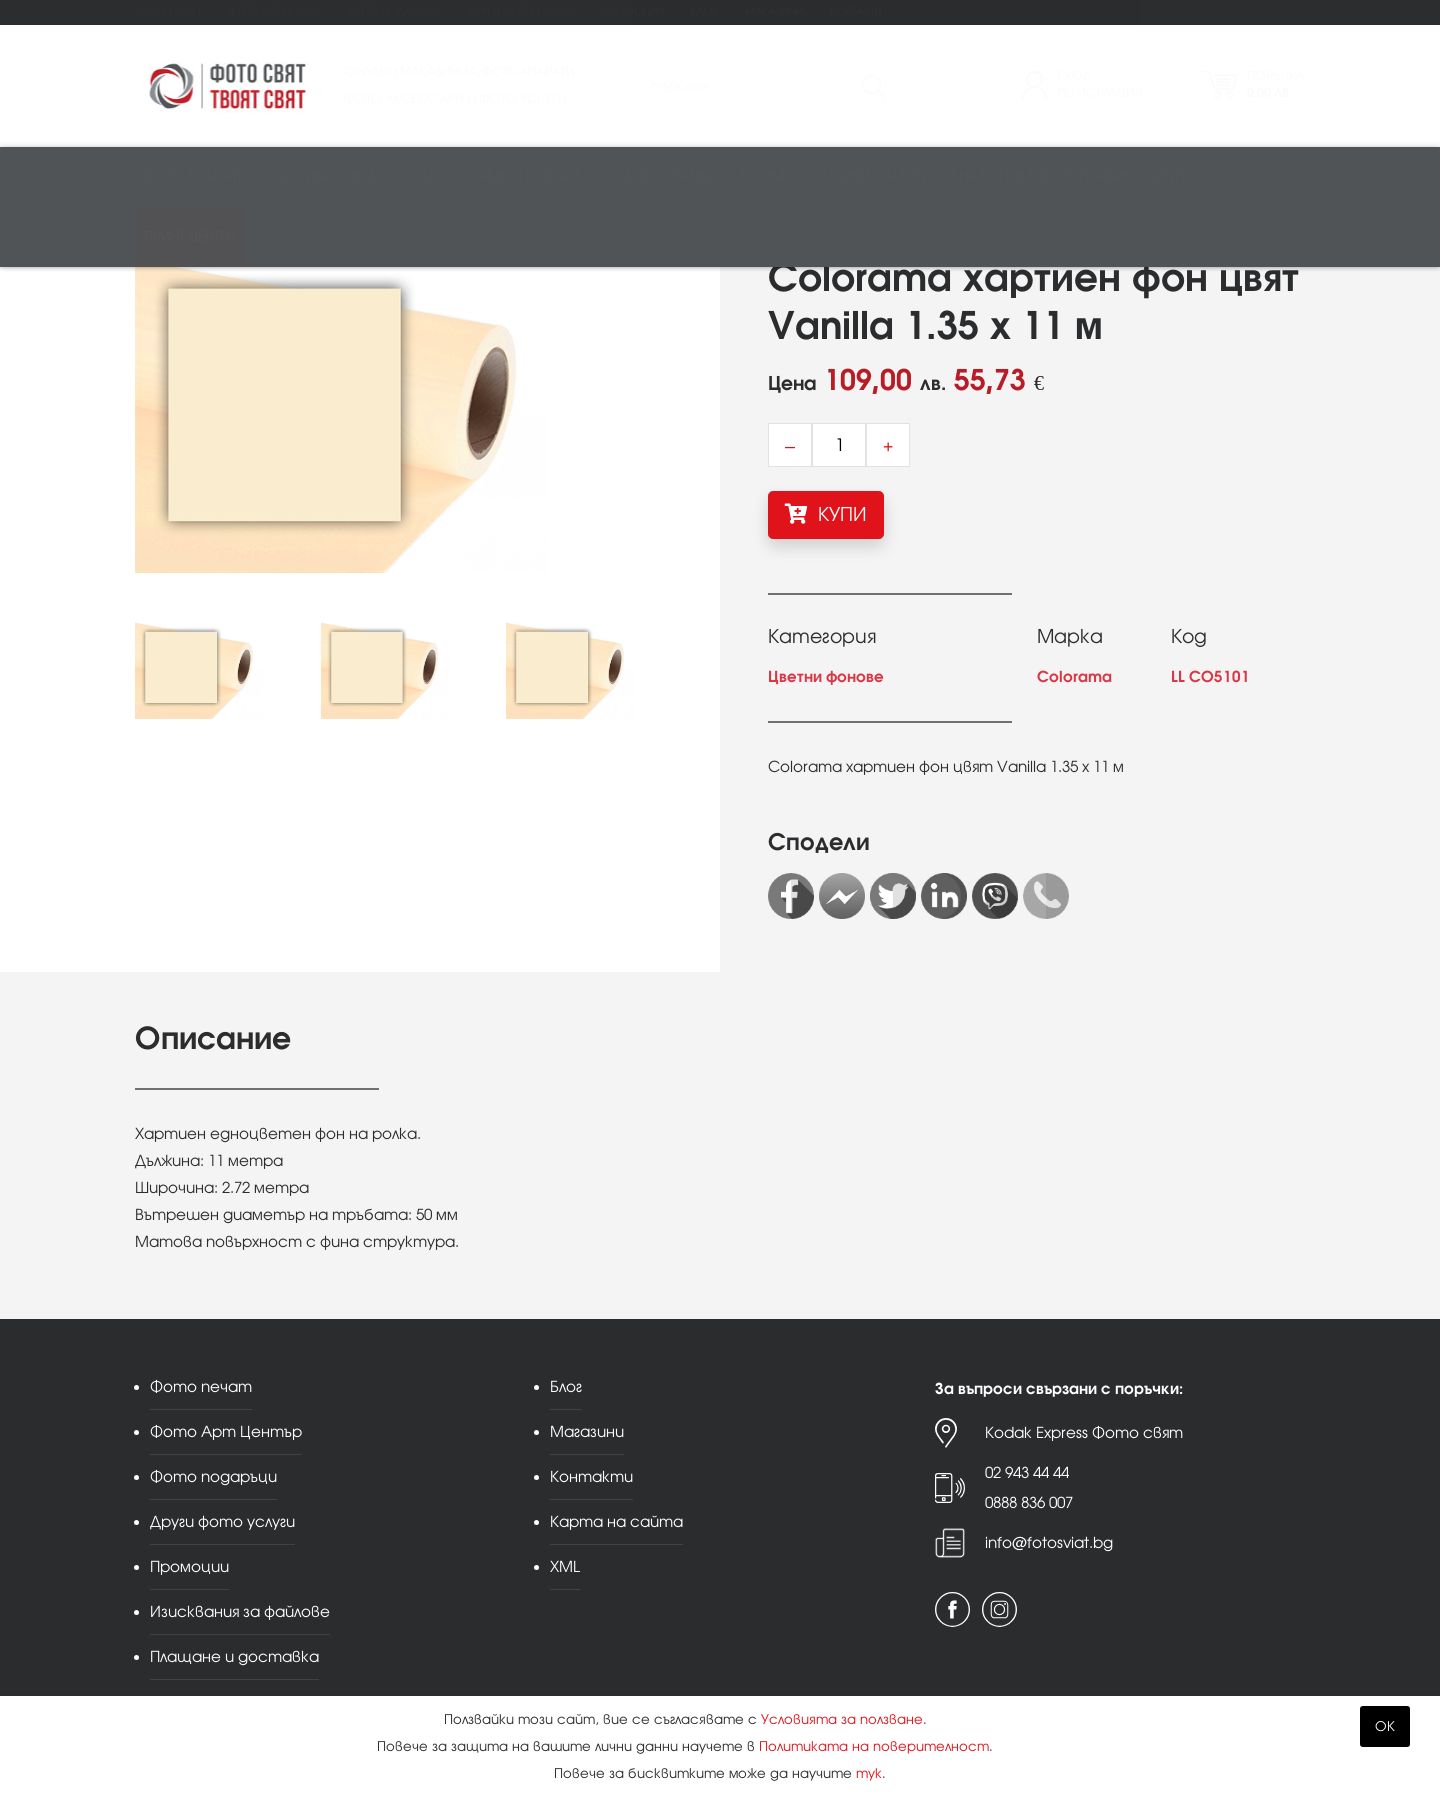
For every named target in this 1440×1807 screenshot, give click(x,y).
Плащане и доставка (234, 1656)
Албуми (765, 176)
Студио (626, 176)
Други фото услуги (521, 11)
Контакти (855, 11)
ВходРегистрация (1100, 84)
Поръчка (1276, 84)
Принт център (190, 236)
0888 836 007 (1029, 1502)
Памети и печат (524, 176)
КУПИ (826, 514)
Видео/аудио (400, 176)
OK (1385, 1726)
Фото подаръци (393, 11)
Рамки (695, 176)
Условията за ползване (842, 1719)
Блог (704, 11)
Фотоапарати (195, 176)
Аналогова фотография (1040, 176)
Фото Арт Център (274, 11)
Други (1170, 176)
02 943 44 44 (1027, 1472)
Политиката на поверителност (874, 1746)
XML (565, 1566)
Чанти (909, 176)
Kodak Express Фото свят (1084, 1432)
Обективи (298, 176)
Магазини (774, 11)
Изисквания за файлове (240, 1611)
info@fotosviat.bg (1049, 1542)
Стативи (840, 176)
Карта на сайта (616, 1521)
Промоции (633, 11)
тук (869, 1773)
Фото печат (168, 11)
